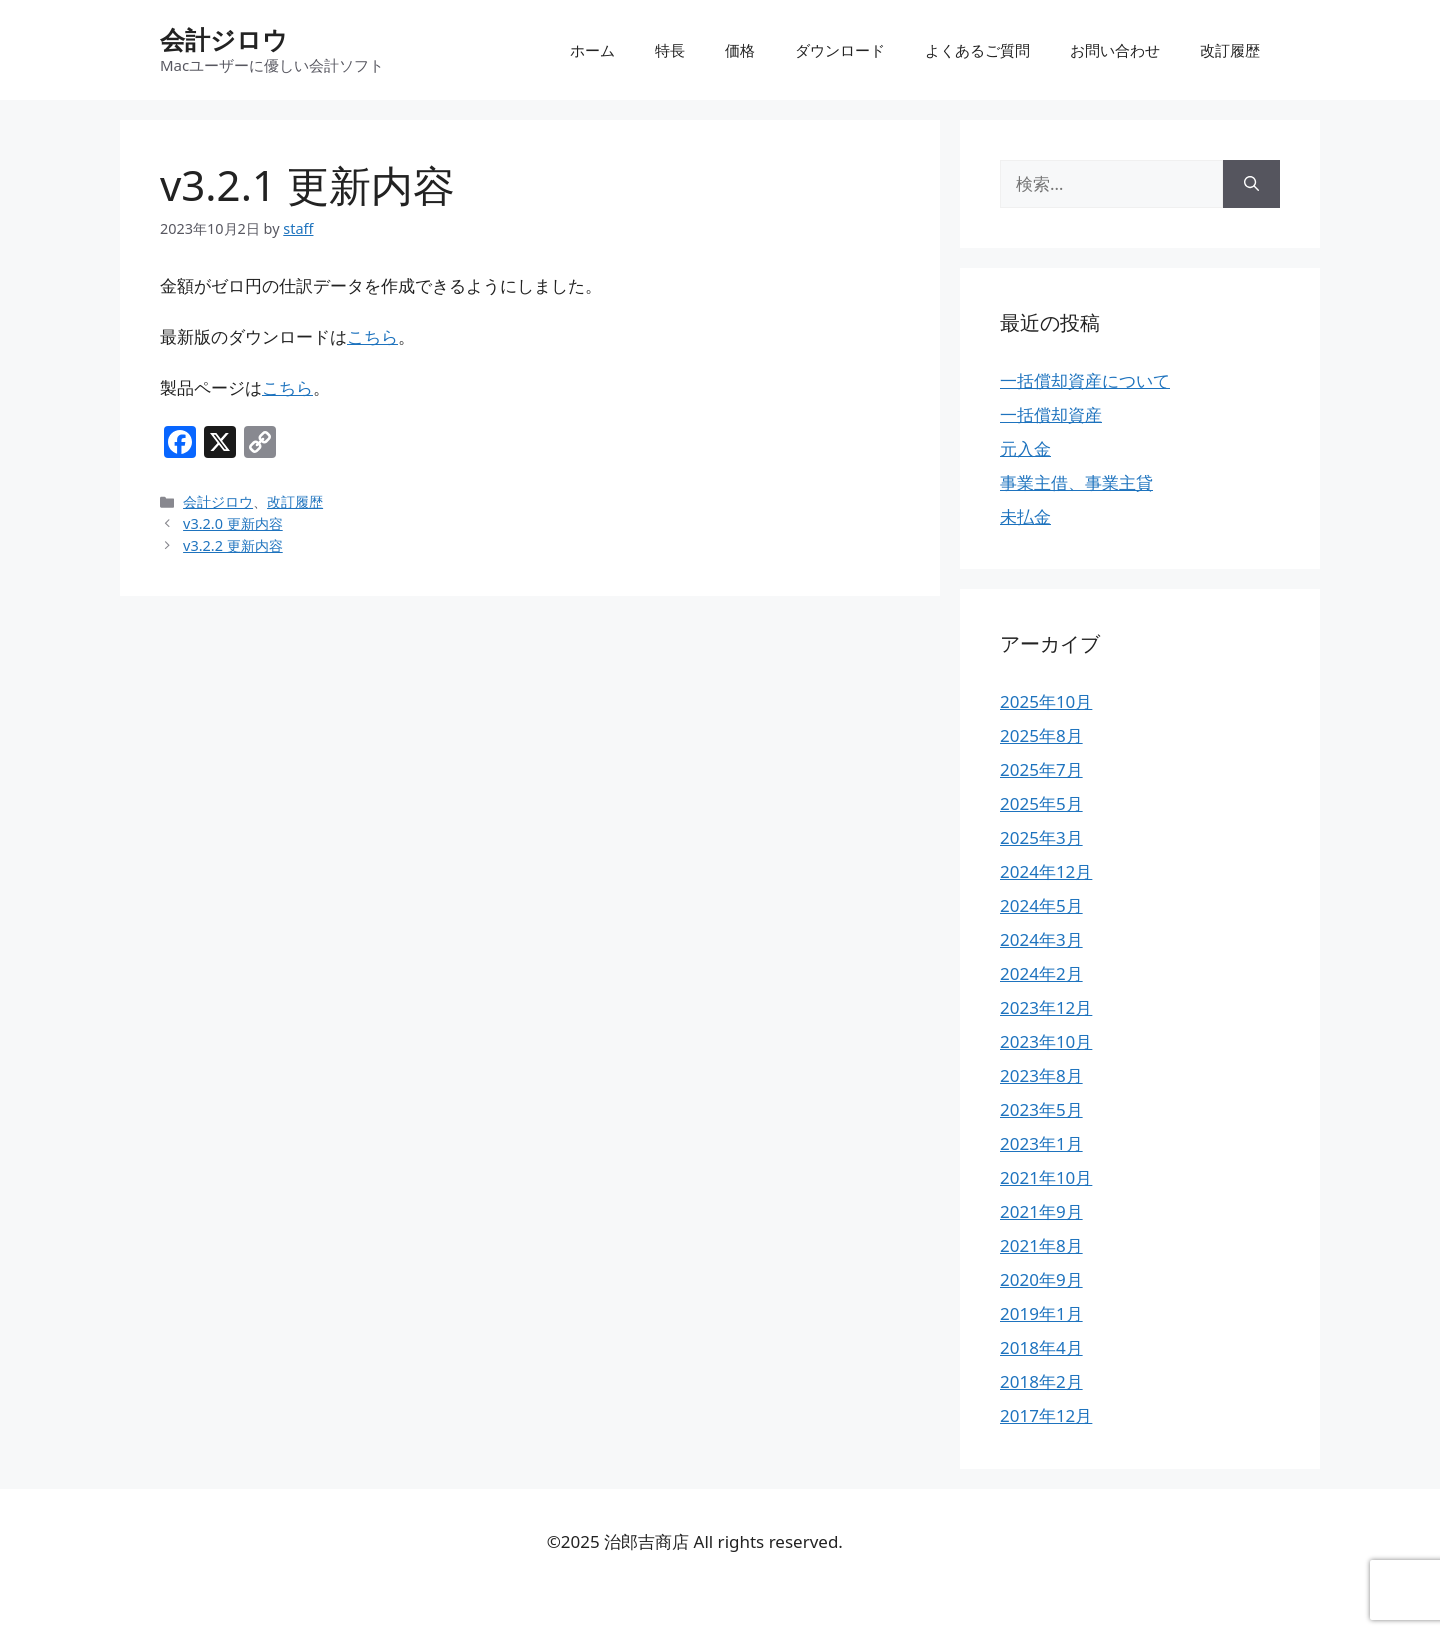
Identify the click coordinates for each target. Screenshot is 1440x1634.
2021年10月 (1046, 1177)
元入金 (1025, 448)
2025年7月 (1041, 769)
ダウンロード (840, 50)
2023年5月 (1041, 1109)
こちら (372, 336)
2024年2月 (1041, 973)
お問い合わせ (1115, 50)
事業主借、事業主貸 (1076, 482)
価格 (740, 50)
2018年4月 (1041, 1347)
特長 (670, 50)
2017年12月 (1046, 1415)
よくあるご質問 (977, 50)
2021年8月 (1041, 1245)
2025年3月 (1041, 837)
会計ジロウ (224, 39)
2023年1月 (1041, 1143)
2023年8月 (1041, 1075)
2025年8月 (1041, 735)
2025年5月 (1041, 803)
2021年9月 (1041, 1211)
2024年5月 (1041, 905)
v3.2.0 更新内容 (233, 523)
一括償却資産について (1085, 380)
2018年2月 (1041, 1381)
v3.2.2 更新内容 (233, 545)
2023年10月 (1046, 1041)
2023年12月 (1046, 1007)
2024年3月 (1041, 939)
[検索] (1251, 184)
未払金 (1025, 516)
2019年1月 (1041, 1313)
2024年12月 (1046, 871)
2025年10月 (1046, 701)
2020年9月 (1041, 1279)
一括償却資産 (1051, 414)
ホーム (592, 50)
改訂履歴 (1230, 50)
